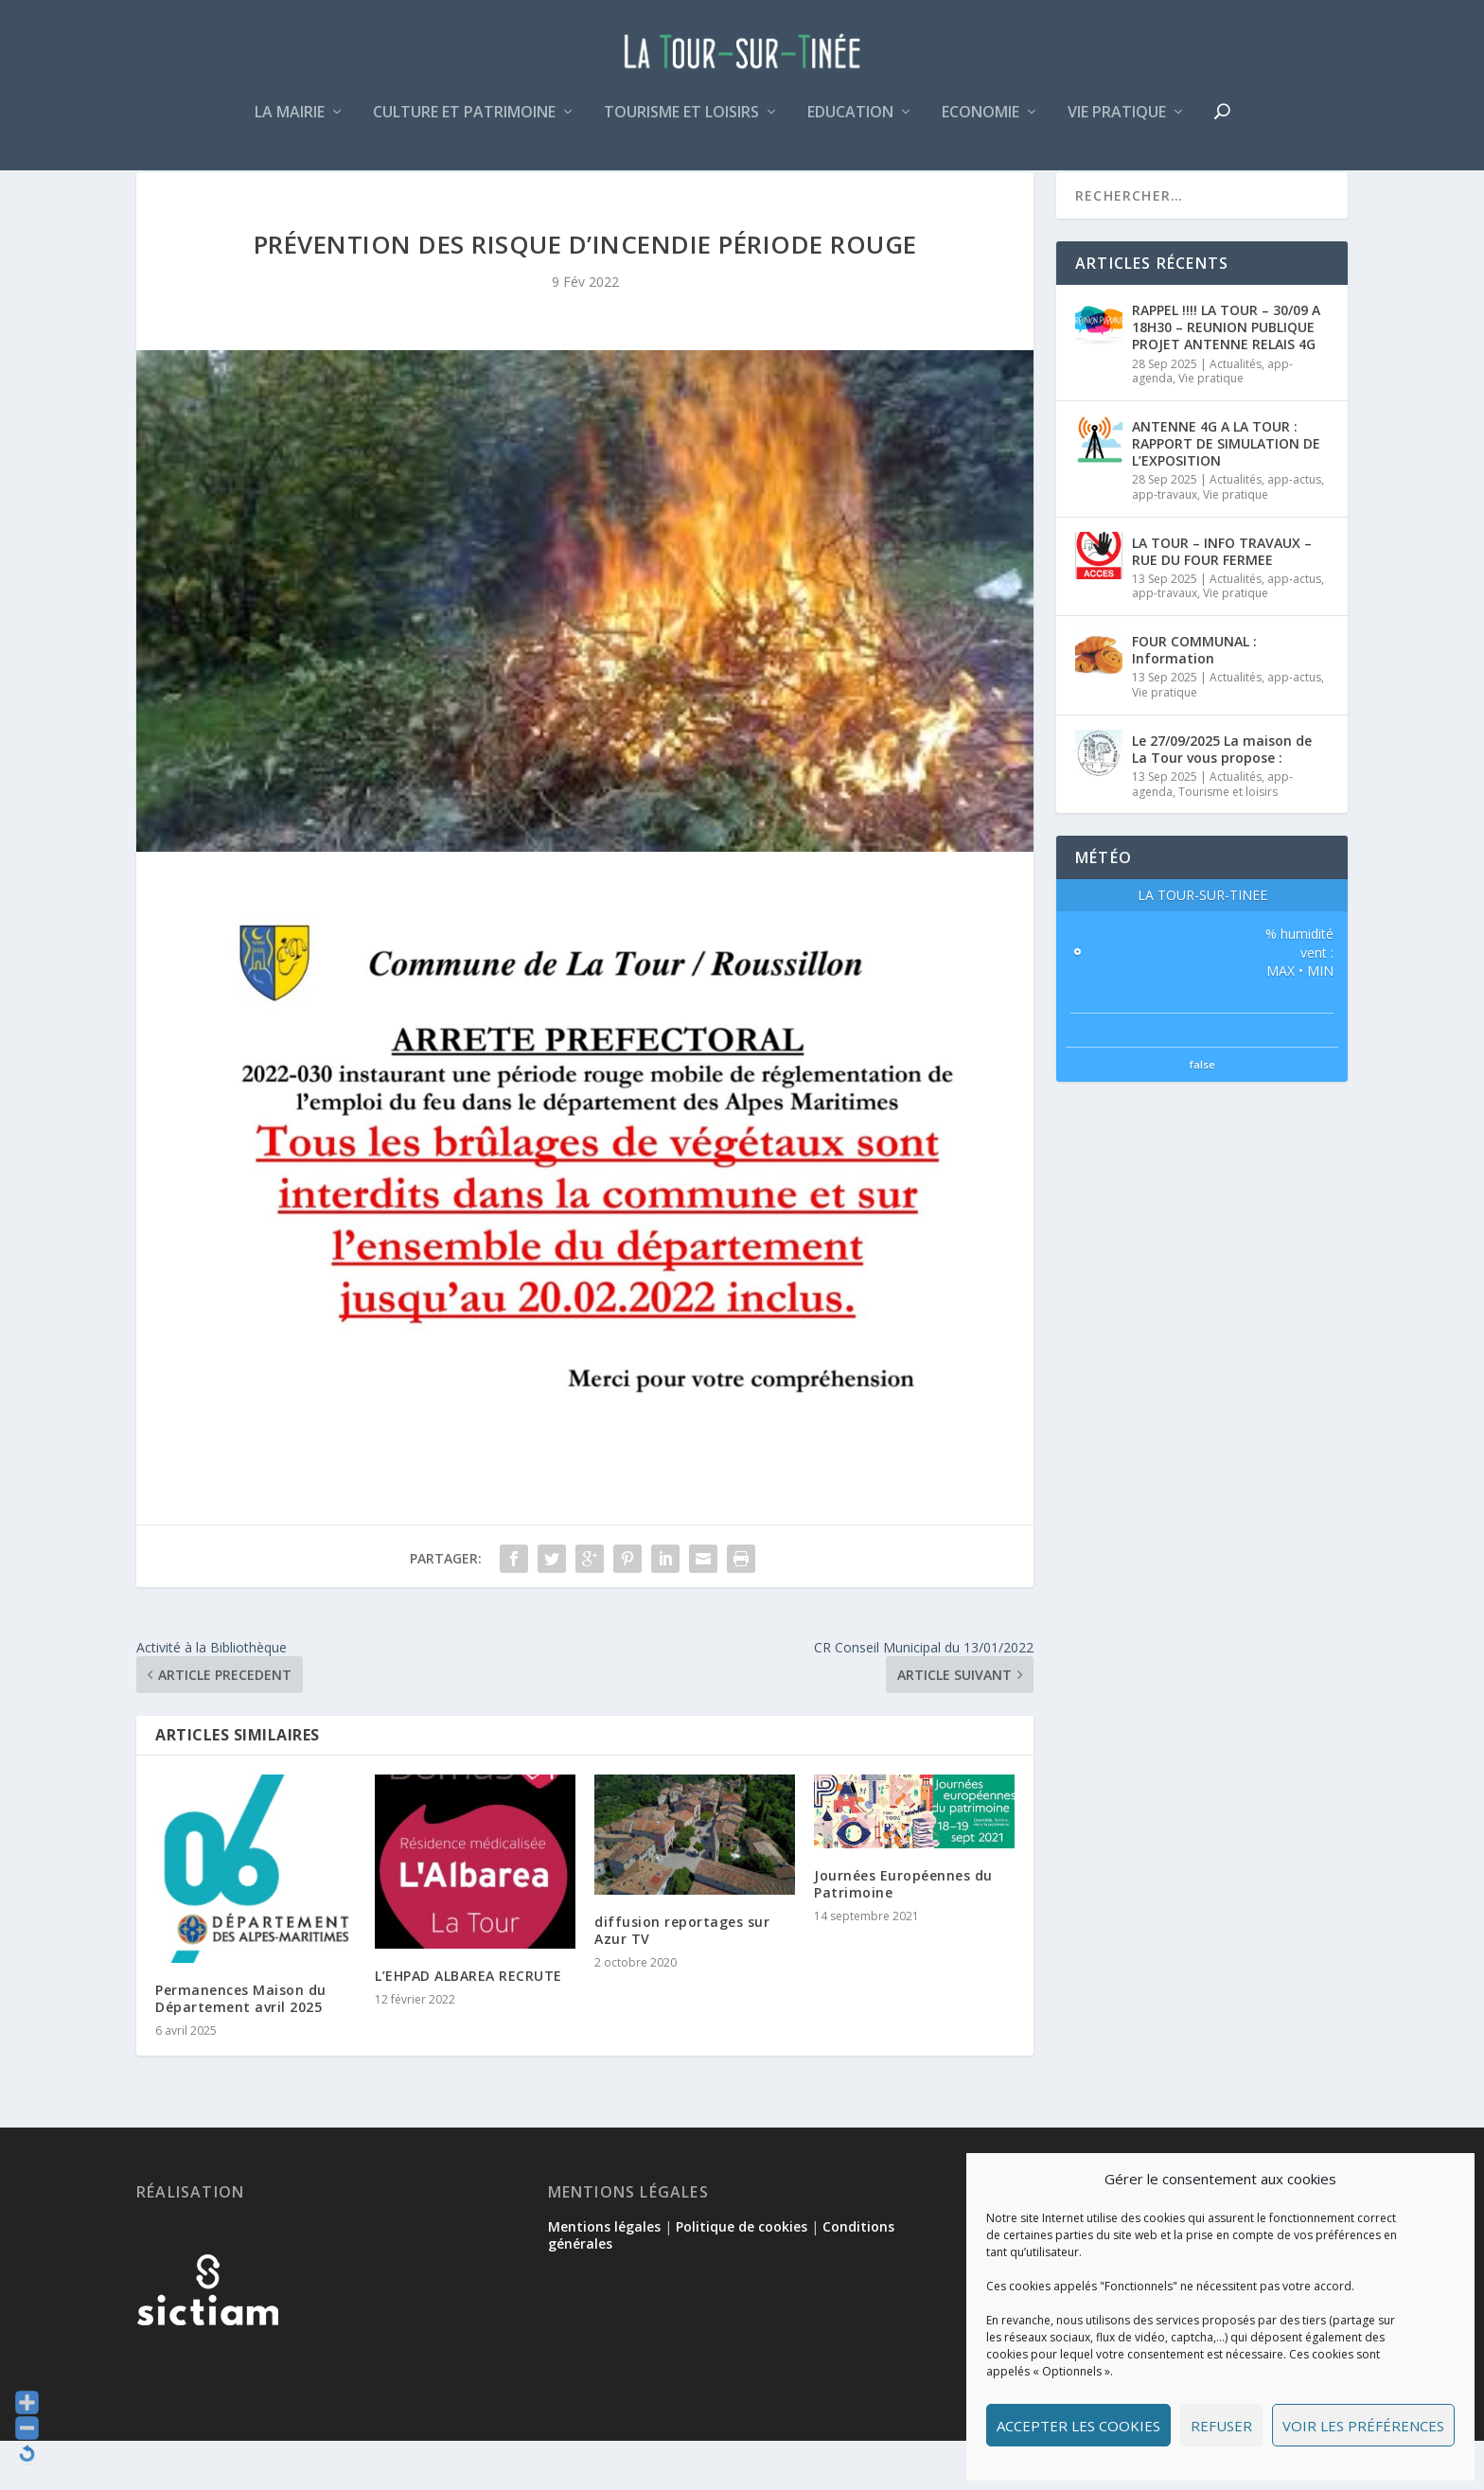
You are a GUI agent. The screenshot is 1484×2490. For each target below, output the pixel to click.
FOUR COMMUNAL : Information (1194, 698)
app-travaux (1164, 544)
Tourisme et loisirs (681, 126)
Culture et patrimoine (464, 126)
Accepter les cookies (1078, 2425)
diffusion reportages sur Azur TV (681, 1979)
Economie (980, 126)
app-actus (1294, 529)
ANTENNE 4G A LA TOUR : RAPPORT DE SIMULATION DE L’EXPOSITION (1226, 493)
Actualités (1236, 413)
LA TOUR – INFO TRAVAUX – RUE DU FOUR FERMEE (1222, 599)
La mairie (290, 126)
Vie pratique (1117, 126)
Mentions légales (604, 2276)
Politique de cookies (741, 2276)
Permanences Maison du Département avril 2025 (241, 2047)
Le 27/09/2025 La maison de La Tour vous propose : (1222, 798)
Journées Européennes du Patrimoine (903, 1933)
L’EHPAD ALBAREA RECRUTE (468, 2025)
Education (850, 126)
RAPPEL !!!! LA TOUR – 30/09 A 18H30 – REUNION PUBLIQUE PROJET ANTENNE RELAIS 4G (1226, 376)
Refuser (1221, 2425)
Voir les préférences (1363, 2425)
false (1202, 1113)
